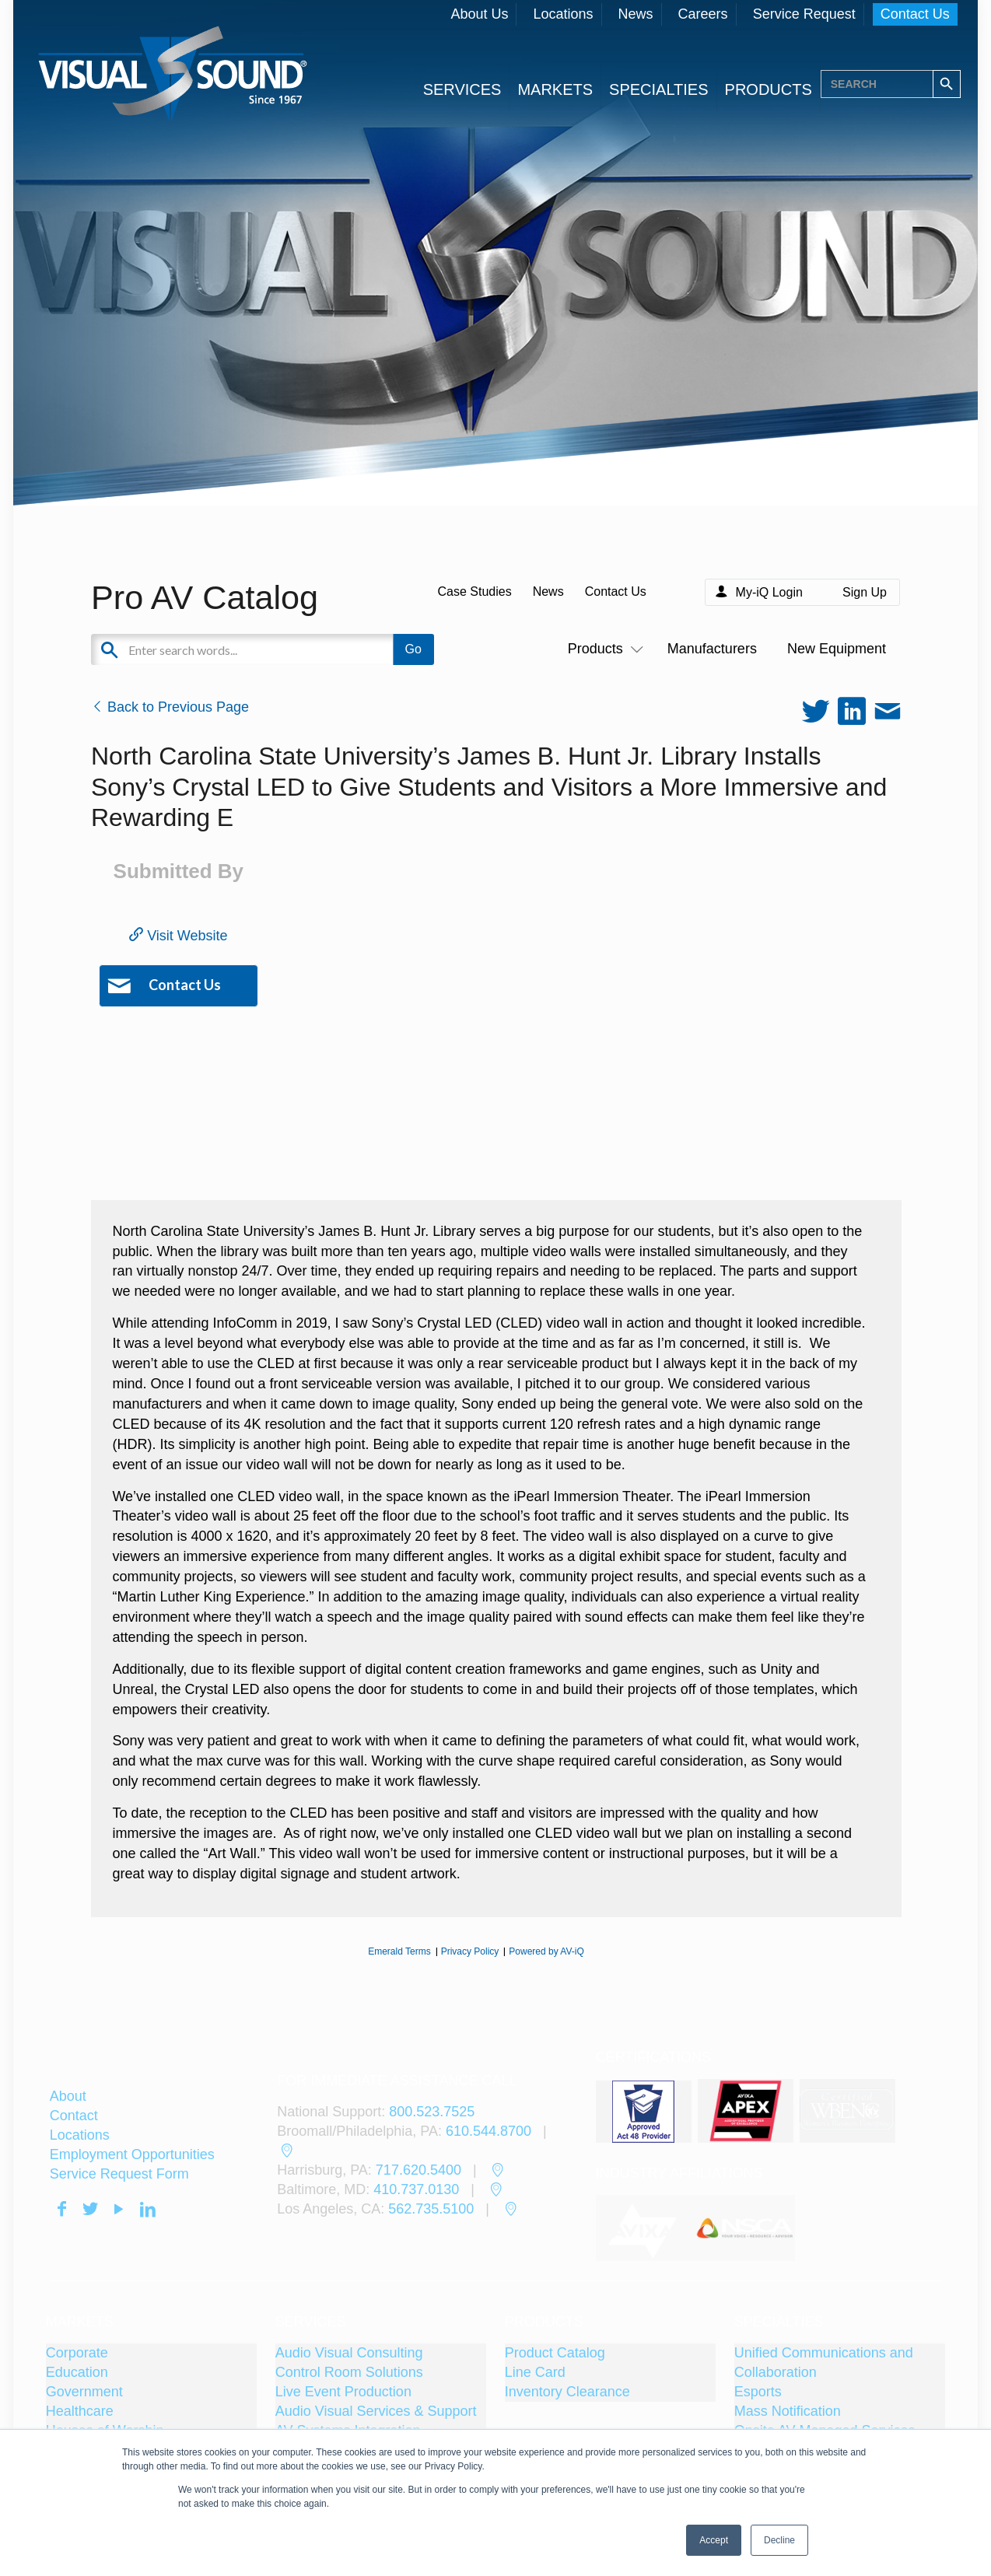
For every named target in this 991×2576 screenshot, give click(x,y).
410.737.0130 (416, 2189)
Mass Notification (787, 2411)
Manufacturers (712, 648)
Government (84, 2391)
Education (77, 2372)
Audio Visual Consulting (349, 2353)
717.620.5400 (418, 2170)
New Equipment (836, 648)
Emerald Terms (399, 1951)
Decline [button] (779, 2540)
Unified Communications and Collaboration (823, 2362)
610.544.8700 (488, 2131)
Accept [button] (713, 2540)
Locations (563, 14)
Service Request (804, 14)
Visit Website (178, 935)
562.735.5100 (431, 2209)
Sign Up (864, 592)
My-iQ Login (769, 592)
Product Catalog (555, 2353)
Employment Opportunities (132, 2154)
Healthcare (80, 2411)
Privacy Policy (470, 1951)
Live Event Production (343, 2391)
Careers (703, 14)
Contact (74, 2115)
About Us (479, 14)
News (635, 14)
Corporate (77, 2353)
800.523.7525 (431, 2111)
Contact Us (915, 14)
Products (602, 648)
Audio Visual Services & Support (376, 2411)
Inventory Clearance (567, 2391)
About (68, 2096)
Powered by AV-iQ (546, 1951)
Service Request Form (119, 2174)
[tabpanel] (645, 2228)
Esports (758, 2391)
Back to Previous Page (170, 707)
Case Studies (474, 591)
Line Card (535, 2372)
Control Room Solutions (349, 2372)
